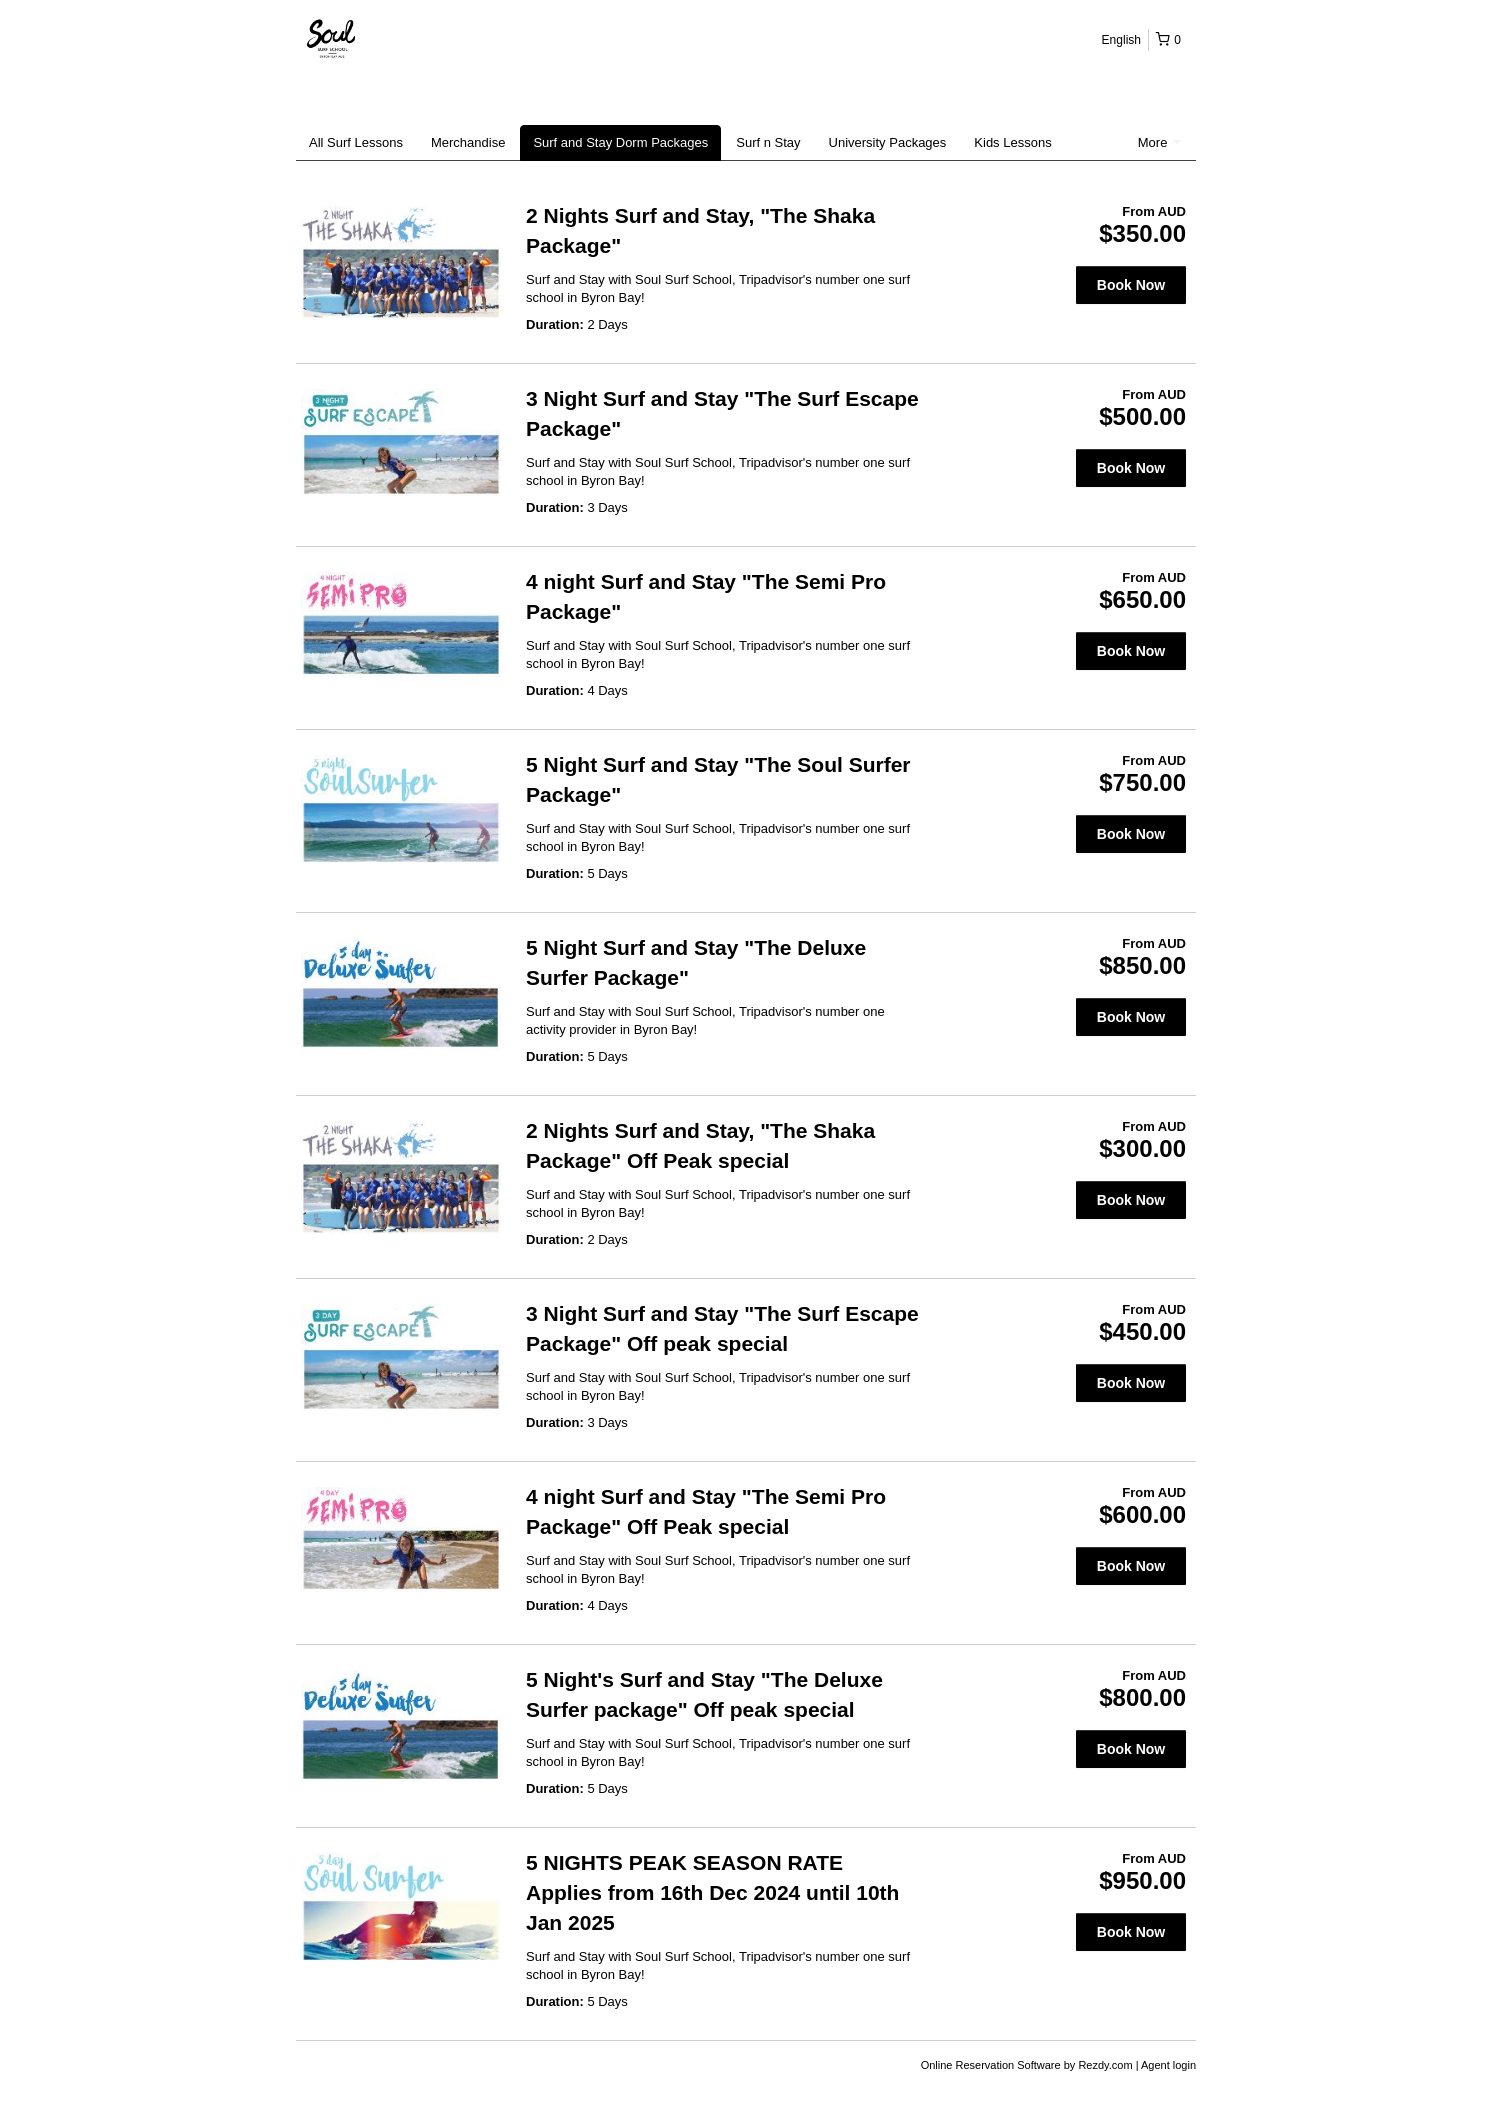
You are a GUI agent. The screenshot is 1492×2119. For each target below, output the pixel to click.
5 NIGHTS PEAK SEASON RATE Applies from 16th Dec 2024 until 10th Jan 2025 (712, 1892)
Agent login (1168, 2065)
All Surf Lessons (356, 142)
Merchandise (468, 142)
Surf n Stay (768, 142)
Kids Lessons (1012, 142)
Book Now (1131, 285)
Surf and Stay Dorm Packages (620, 142)
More (1159, 142)
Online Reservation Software (991, 2065)
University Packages (888, 142)
